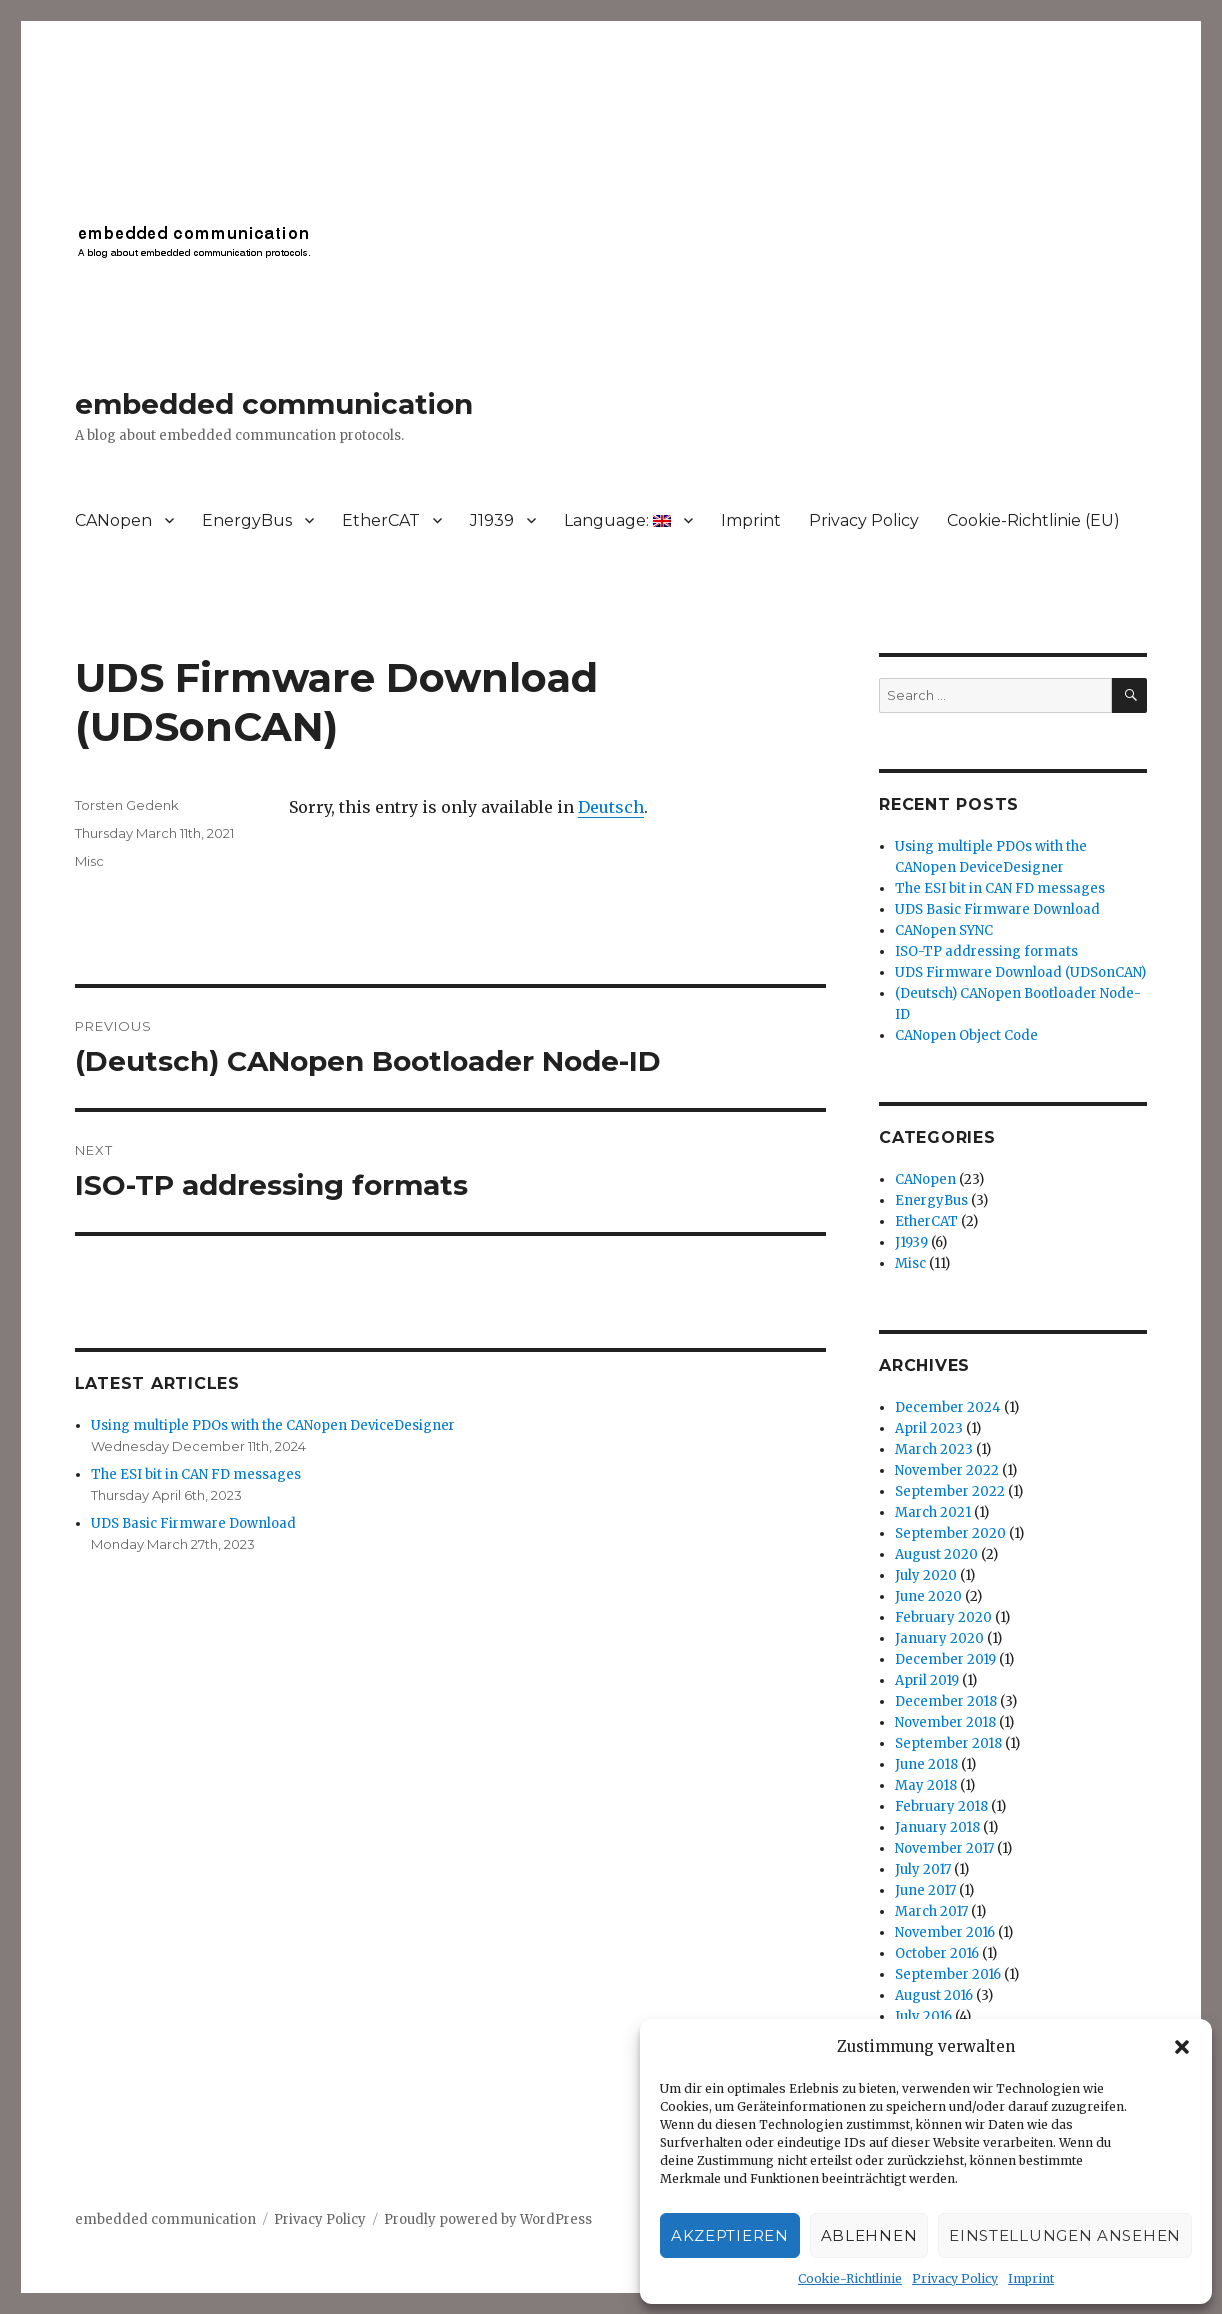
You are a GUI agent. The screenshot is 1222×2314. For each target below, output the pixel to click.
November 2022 (947, 1470)
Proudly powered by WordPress (488, 2219)
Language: (617, 520)
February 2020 (943, 1617)
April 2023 (929, 1428)
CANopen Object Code (966, 1035)
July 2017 (923, 1869)
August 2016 (934, 1995)
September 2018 (948, 1743)
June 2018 (926, 1764)
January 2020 (939, 1638)
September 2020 (950, 1533)
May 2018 (926, 1785)
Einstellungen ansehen (1065, 2235)
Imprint (1031, 2278)
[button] (1182, 2047)
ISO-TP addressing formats (986, 951)
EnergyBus (247, 520)
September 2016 (948, 1974)
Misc (89, 861)
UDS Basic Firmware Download (193, 1523)
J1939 (492, 520)
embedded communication (274, 404)
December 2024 (948, 1407)
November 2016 (945, 1932)
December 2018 (946, 1701)
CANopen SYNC (944, 930)
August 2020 (936, 1554)
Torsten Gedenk (127, 805)
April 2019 (927, 1680)
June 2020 (928, 1596)
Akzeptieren (730, 2235)
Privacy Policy (955, 2278)
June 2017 (925, 1890)
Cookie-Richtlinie (850, 2278)
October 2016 (937, 1953)
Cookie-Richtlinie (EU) (1033, 520)
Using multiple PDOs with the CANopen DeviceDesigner (273, 1425)
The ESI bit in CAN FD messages (196, 1474)
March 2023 (934, 1449)
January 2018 (937, 1827)
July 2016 (923, 2016)
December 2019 (945, 1659)
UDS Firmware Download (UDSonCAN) (1020, 972)
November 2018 (945, 1722)
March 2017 (931, 1911)
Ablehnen (869, 2235)
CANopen (113, 520)
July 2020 (926, 1575)
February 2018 (941, 1806)
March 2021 (933, 1512)
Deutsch (611, 807)
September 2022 (950, 1491)
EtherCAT (381, 520)
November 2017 (944, 1848)
